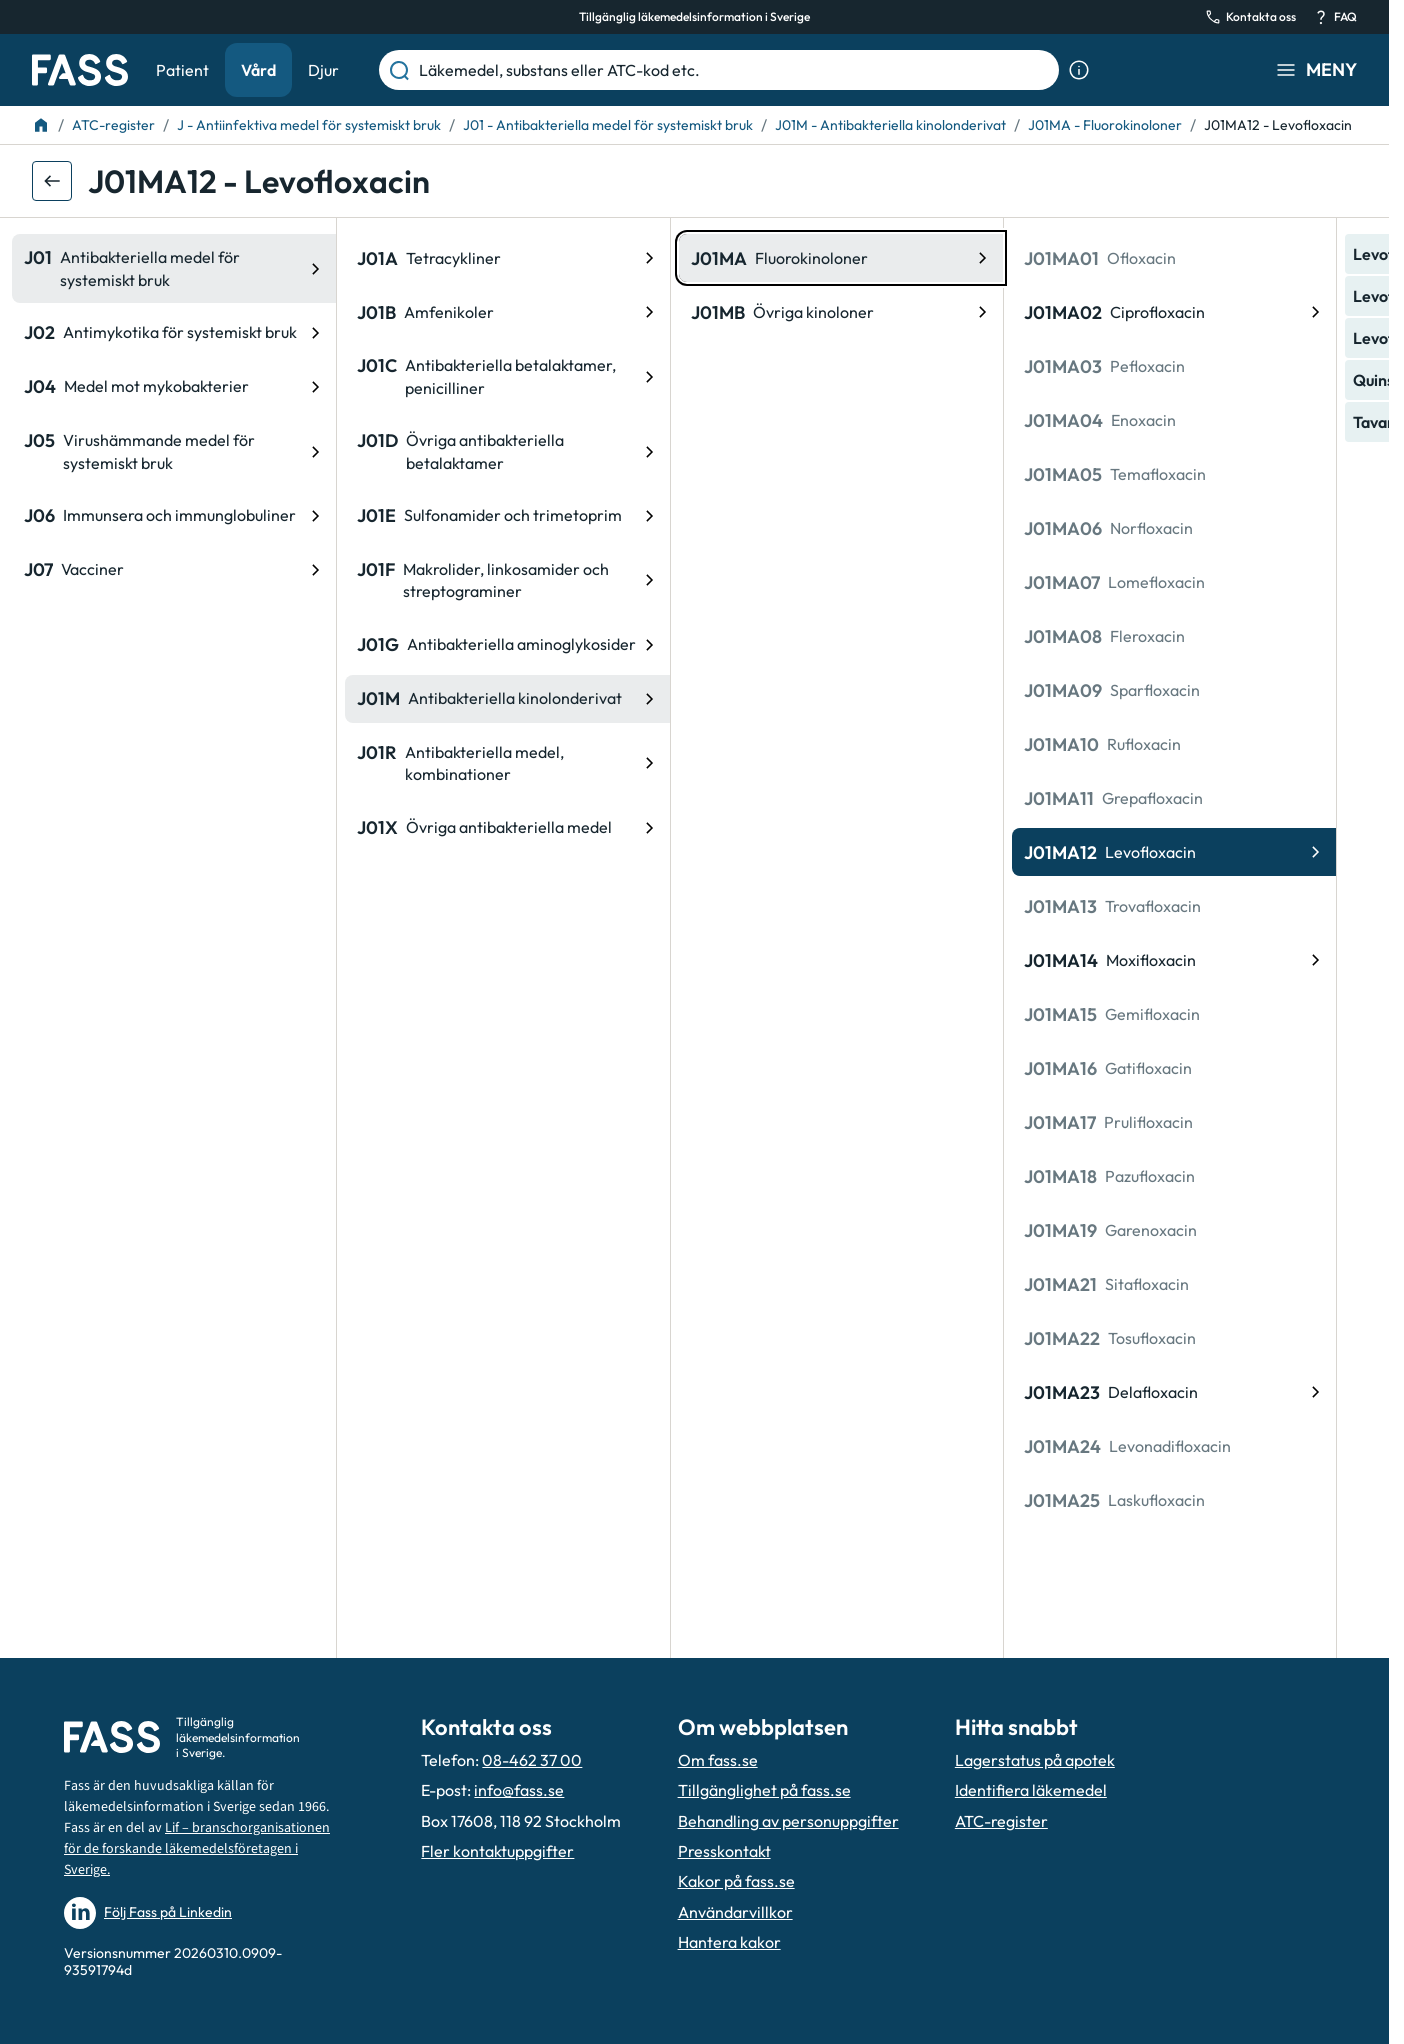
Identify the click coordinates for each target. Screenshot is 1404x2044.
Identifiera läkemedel (1031, 1790)
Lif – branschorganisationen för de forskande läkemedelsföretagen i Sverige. (197, 1849)
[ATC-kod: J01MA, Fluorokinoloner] (528, 258)
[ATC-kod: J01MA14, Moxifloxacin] (861, 960)
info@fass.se (519, 1790)
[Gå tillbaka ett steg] (52, 181)
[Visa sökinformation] (1079, 70)
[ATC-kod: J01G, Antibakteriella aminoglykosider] (194, 645)
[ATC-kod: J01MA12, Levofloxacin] (861, 852)
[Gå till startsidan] (80, 70)
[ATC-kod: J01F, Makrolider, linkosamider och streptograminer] (194, 580)
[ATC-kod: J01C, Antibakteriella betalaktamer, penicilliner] (194, 376)
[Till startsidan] (41, 125)
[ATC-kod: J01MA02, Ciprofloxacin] (861, 312)
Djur (323, 70)
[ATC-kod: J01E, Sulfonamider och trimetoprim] (194, 516)
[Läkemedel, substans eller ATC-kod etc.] (735, 70)
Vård (258, 70)
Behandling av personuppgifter (788, 1821)
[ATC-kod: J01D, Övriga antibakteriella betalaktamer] (194, 451)
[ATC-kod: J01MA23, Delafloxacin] (861, 1392)
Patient (182, 70)
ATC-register (1001, 1821)
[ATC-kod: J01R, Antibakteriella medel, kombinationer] (194, 763)
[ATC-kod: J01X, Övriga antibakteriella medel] (194, 828)
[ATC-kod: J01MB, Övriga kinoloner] (528, 312)
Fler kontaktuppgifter (497, 1851)
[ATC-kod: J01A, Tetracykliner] (194, 258)
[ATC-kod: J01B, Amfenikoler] (194, 312)
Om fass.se (718, 1760)
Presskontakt (724, 1851)
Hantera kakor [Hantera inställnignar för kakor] (729, 1942)
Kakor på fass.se (736, 1881)
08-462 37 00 (532, 1760)
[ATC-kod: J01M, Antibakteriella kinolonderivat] (194, 699)
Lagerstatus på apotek (1035, 1760)
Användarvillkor (735, 1912)
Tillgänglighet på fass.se (764, 1790)
